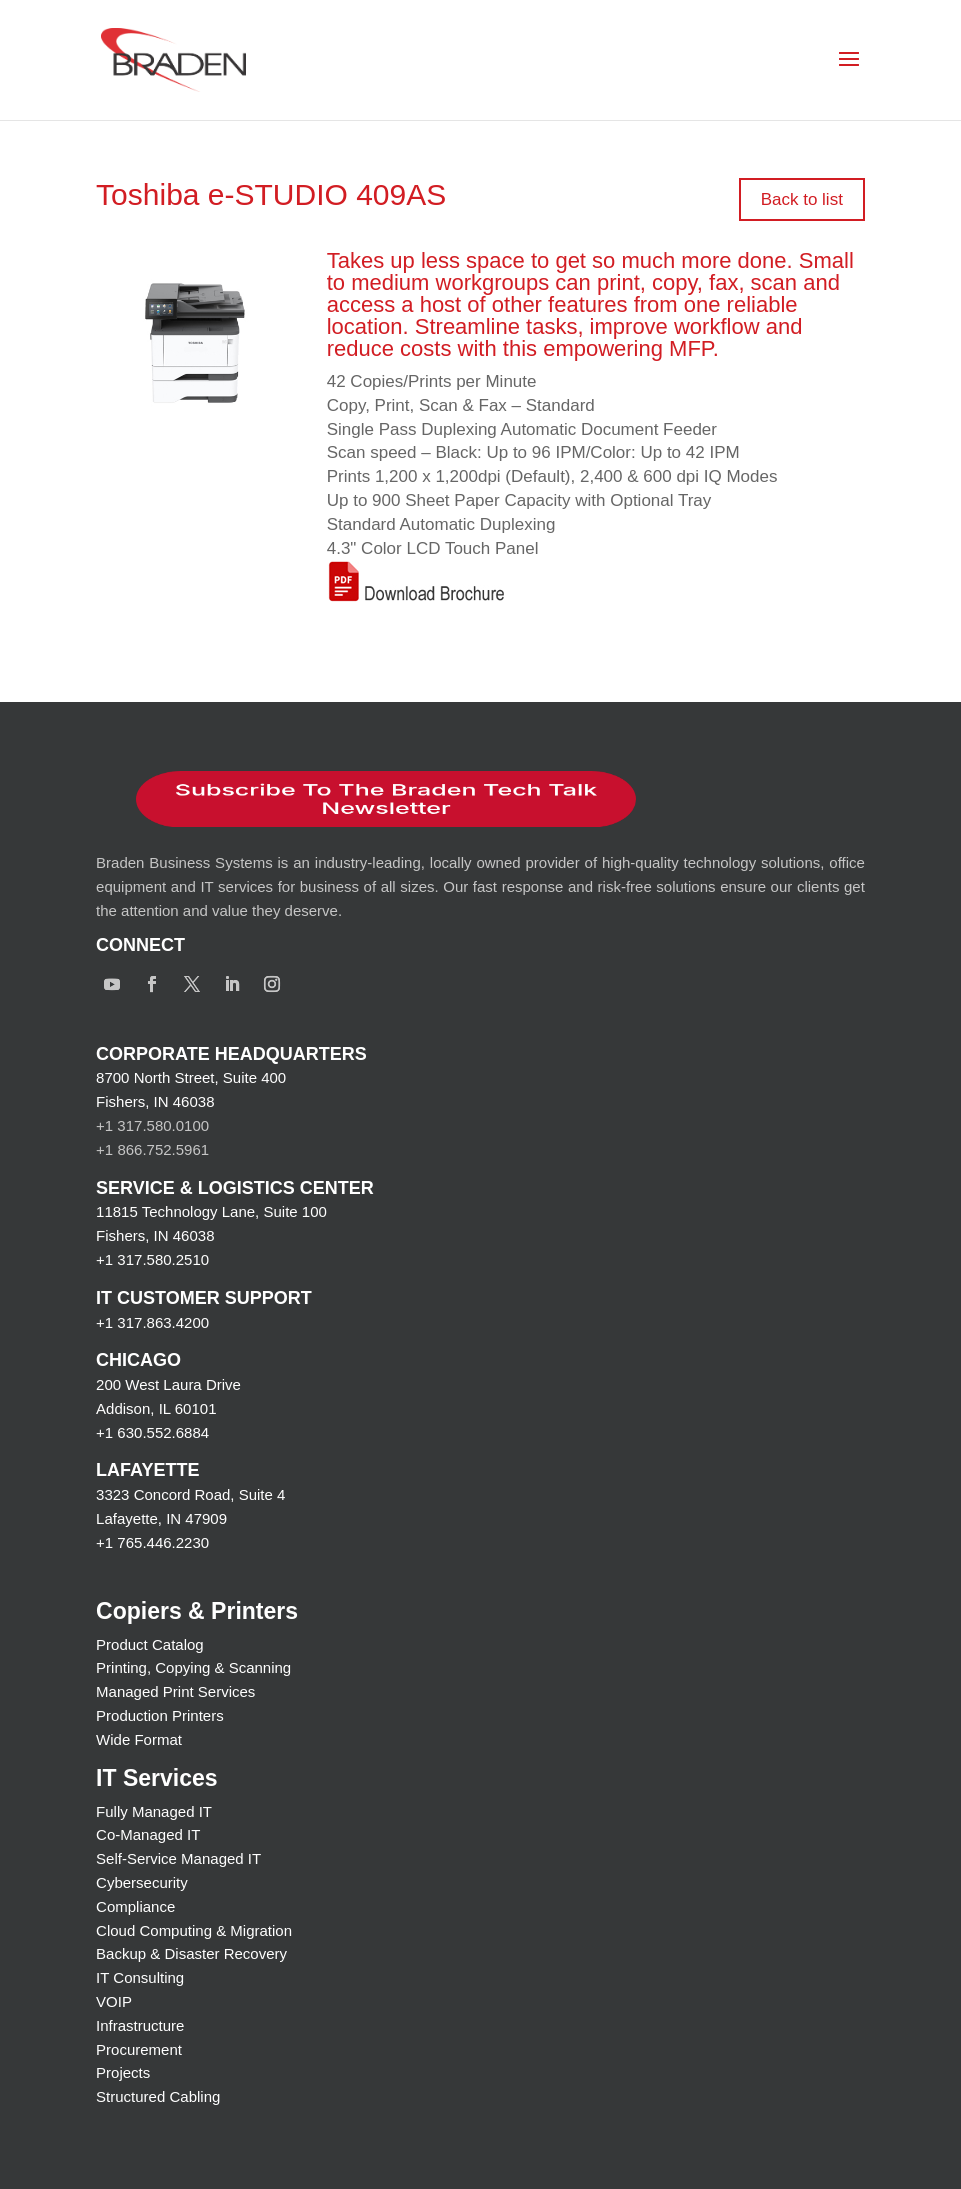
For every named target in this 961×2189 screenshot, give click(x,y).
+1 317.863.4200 (152, 1322)
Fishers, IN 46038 (155, 1101)
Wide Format (139, 1739)
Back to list (802, 199)
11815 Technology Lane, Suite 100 (211, 1211)
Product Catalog (150, 1644)
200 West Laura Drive (168, 1384)
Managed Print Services (175, 1691)
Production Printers (160, 1715)
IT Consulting (140, 1977)
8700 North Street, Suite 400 (191, 1077)
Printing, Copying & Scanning (193, 1667)
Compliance (135, 1906)
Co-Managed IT (148, 1834)
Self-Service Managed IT (178, 1858)
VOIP (114, 2001)
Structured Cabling (158, 2096)
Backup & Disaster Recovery (191, 1953)
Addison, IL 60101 (156, 1408)
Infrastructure (140, 2025)
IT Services (156, 1778)
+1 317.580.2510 (152, 1259)
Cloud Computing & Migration (194, 1930)
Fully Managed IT (154, 1811)
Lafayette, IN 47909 (161, 1518)
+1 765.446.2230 (152, 1542)
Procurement (139, 2049)
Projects (123, 2072)
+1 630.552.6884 (152, 1432)
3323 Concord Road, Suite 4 (190, 1494)
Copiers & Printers (197, 1611)
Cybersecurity (142, 1882)
